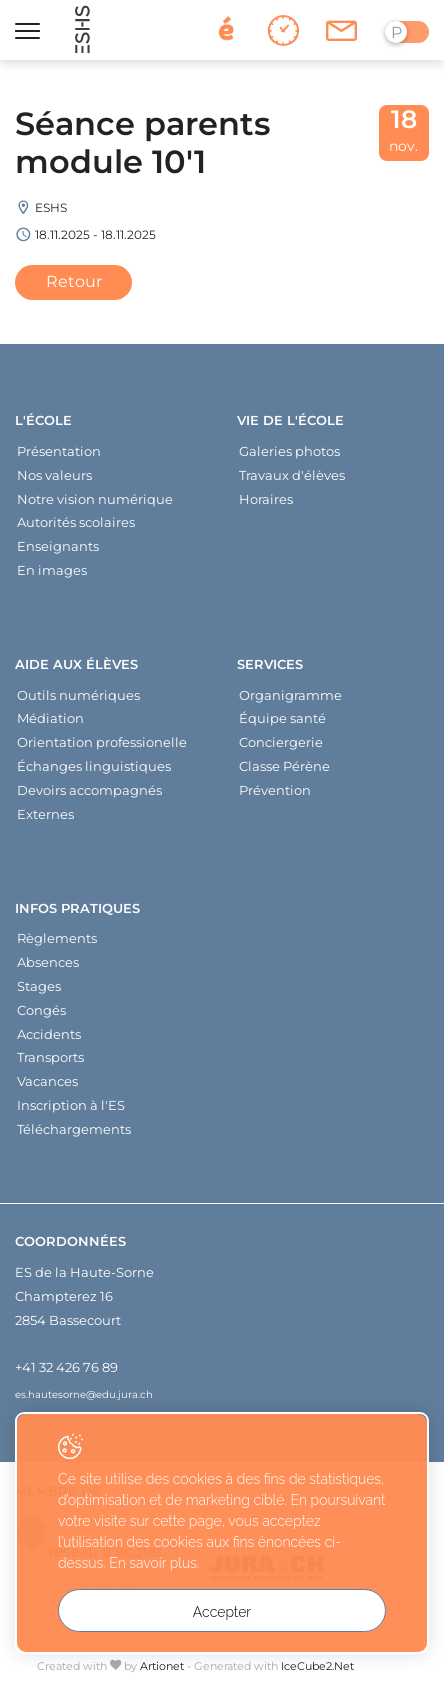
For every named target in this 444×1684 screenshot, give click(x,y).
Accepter (222, 1612)
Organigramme (290, 695)
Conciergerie (281, 742)
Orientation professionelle (102, 742)
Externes (45, 814)
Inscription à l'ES (71, 1105)
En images (52, 570)
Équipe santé (282, 718)
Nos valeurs (54, 475)
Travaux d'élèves (292, 475)
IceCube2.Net (317, 1666)
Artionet (162, 1666)
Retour (74, 281)
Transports (50, 1057)
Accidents (49, 1034)
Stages (39, 986)
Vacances (47, 1081)
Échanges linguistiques (94, 766)
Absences (48, 962)
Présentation (59, 451)
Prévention (275, 790)
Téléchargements (74, 1129)
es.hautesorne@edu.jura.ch (84, 1394)
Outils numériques (78, 695)
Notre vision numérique (95, 499)
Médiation (50, 718)
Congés (41, 1010)
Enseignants (58, 546)
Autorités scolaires (76, 522)
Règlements (57, 938)
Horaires (266, 499)
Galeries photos (289, 451)
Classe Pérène (284, 766)
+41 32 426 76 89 (66, 1367)
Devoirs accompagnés (89, 790)
